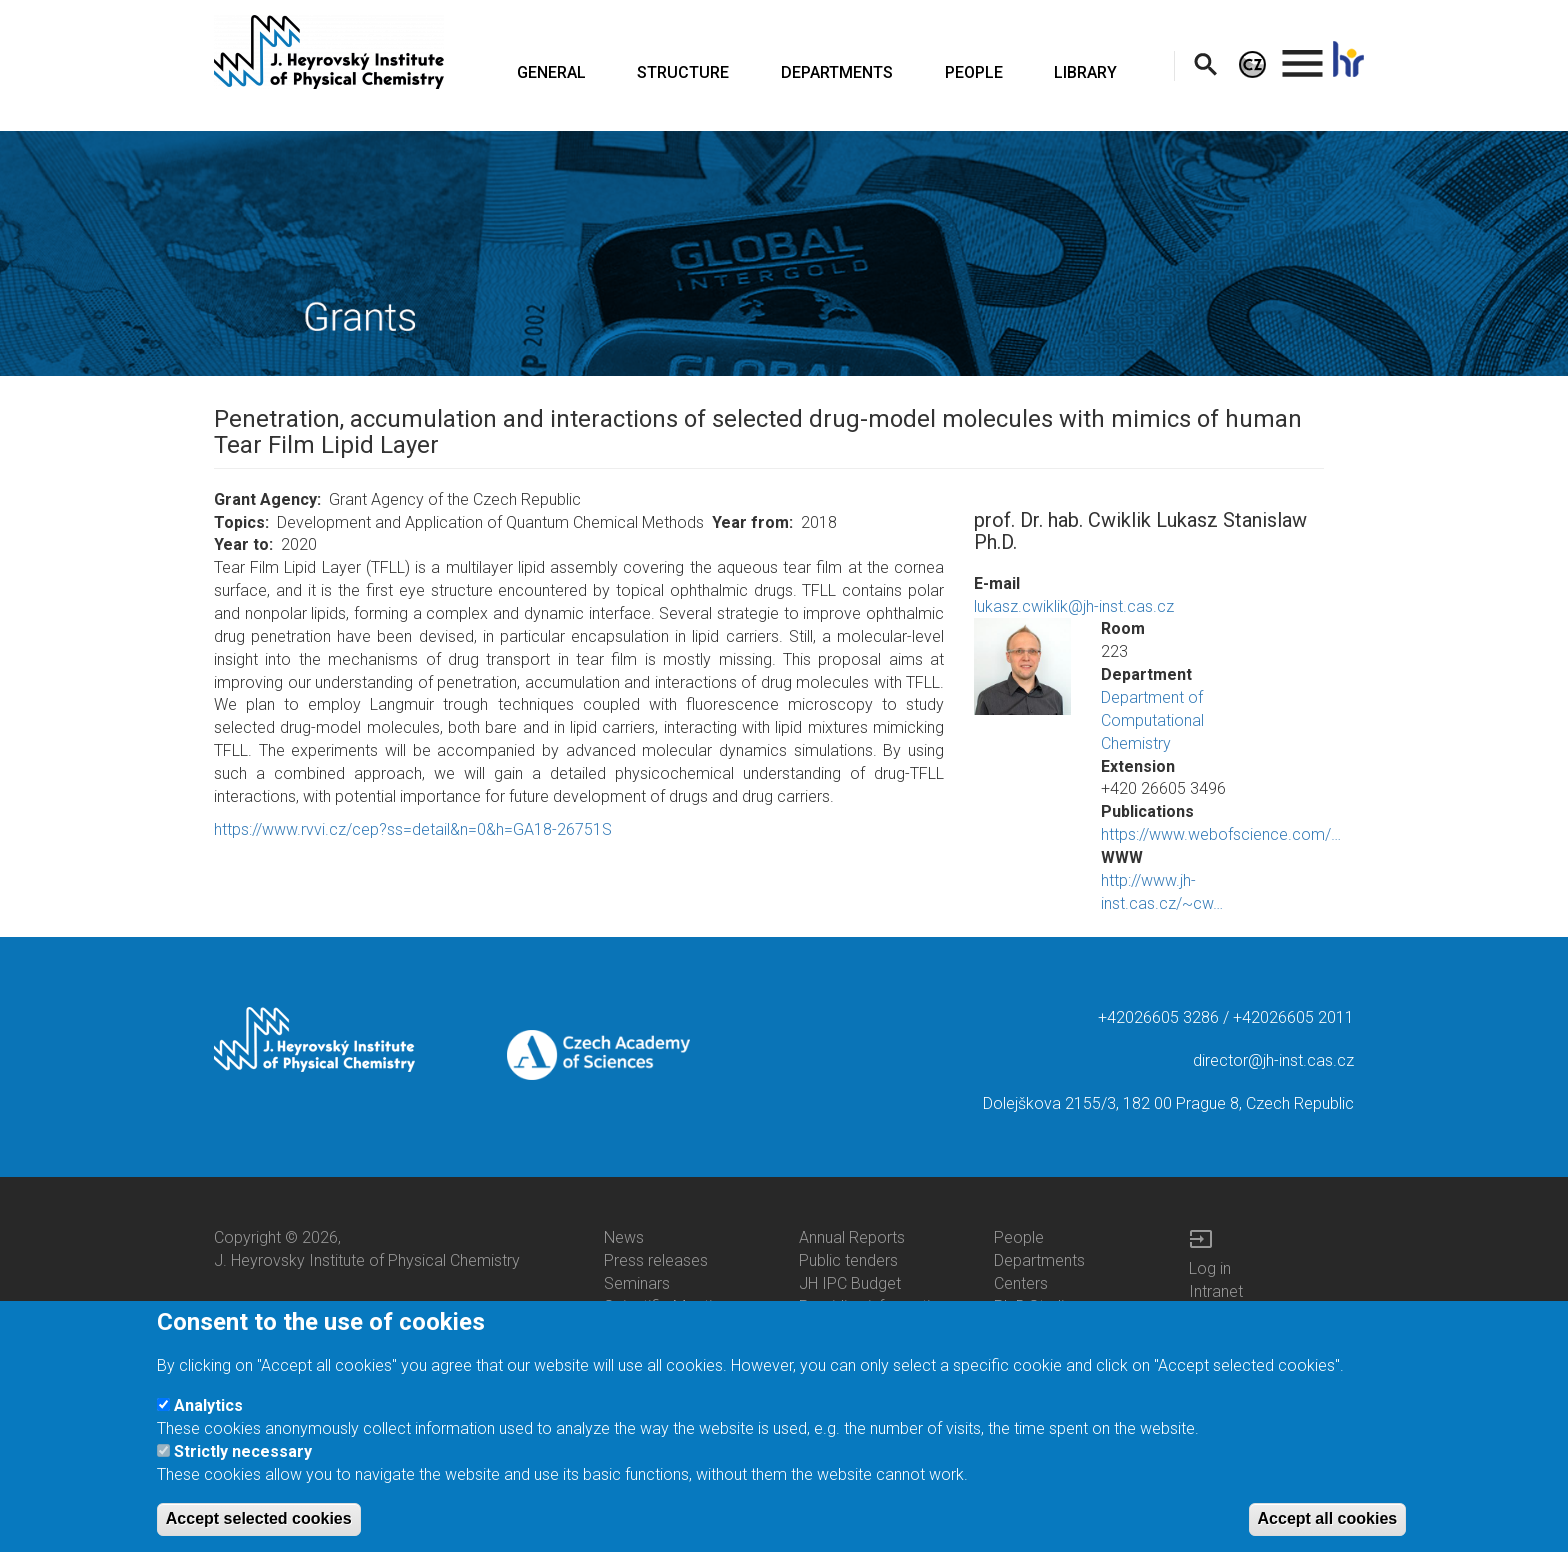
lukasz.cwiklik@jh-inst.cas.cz (1074, 606)
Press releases (656, 1260)
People (1019, 1237)
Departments (1039, 1260)
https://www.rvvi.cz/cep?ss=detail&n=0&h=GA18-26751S (413, 829)
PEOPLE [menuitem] (974, 72)
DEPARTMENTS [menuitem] (837, 72)
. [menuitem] (1303, 54)
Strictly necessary (243, 1460)
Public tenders (848, 1260)
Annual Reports (852, 1237)
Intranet (1216, 1291)
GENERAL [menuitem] (551, 72)
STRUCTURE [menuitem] (683, 72)
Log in (1210, 1268)
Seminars (637, 1283)
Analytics (208, 1413)
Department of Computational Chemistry (1152, 720)
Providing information (873, 1306)
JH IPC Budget (850, 1283)
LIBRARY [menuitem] (1085, 72)
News (624, 1237)
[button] (1022, 666)
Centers (1021, 1283)
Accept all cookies (1328, 1527)
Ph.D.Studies (1037, 1306)
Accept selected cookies (259, 1527)
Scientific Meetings (670, 1306)
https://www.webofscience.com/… (1221, 834)
